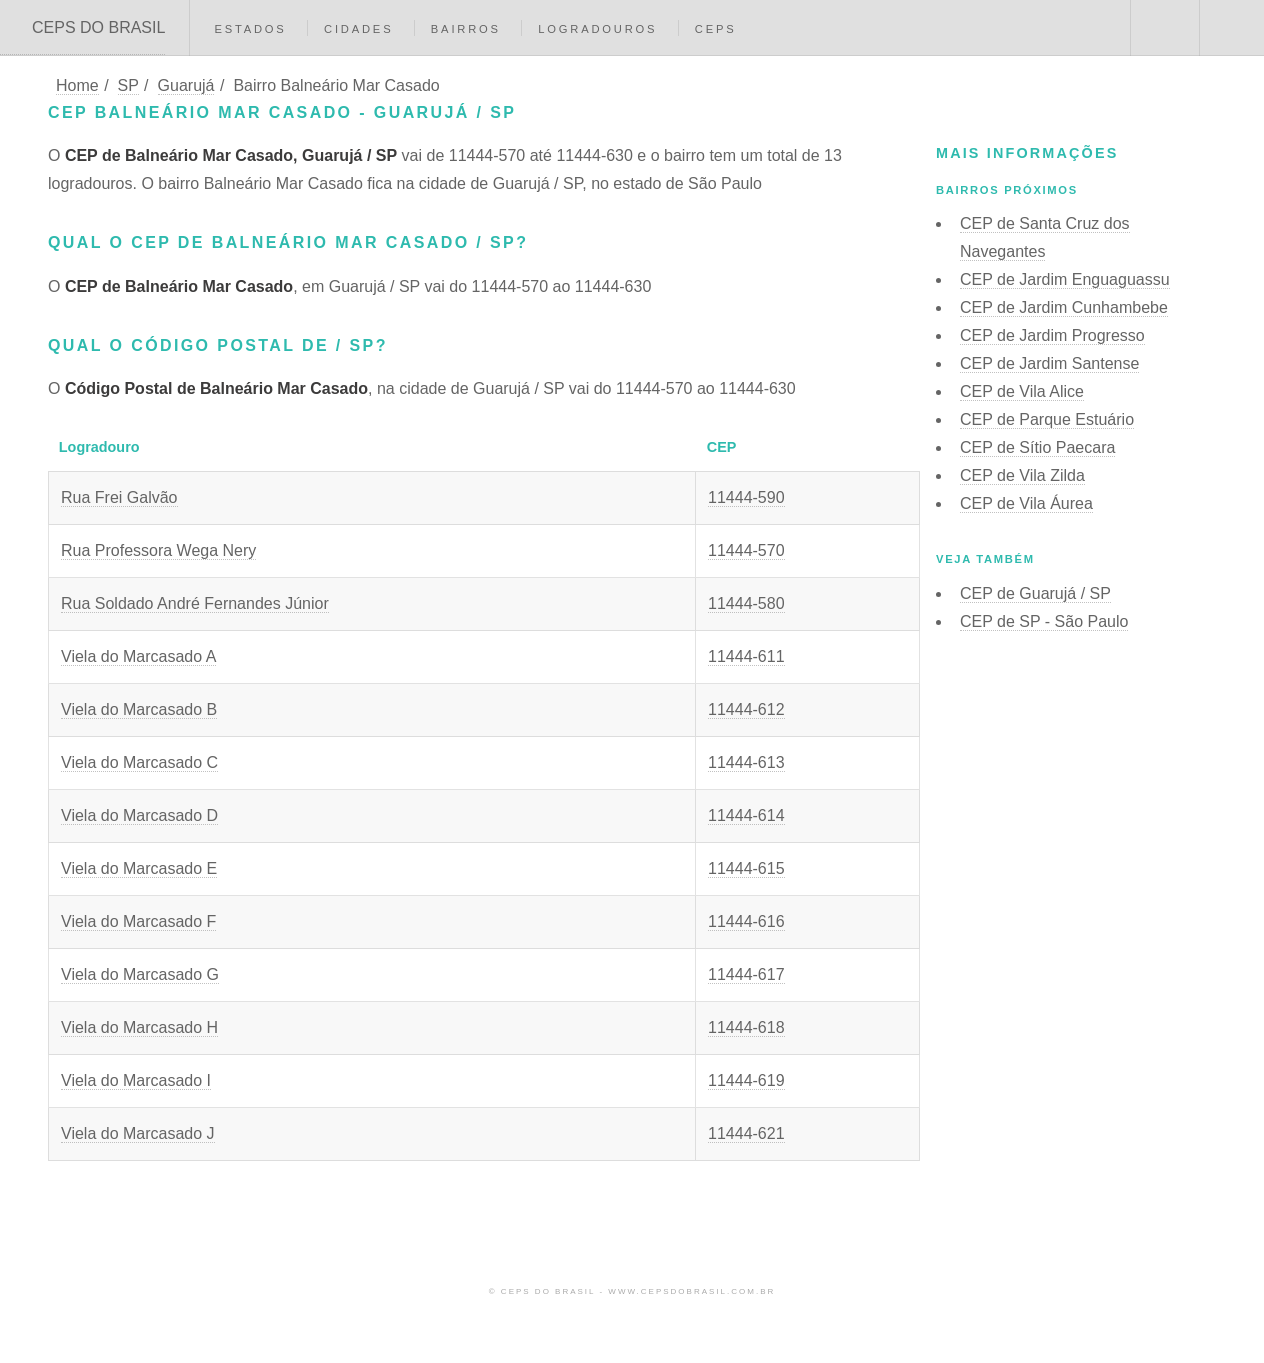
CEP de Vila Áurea (1026, 503)
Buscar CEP (1163, 28)
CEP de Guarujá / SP (1035, 593)
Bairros (466, 29)
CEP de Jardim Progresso (1052, 335)
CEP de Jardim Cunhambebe (1064, 307)
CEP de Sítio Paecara (1037, 447)
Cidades (358, 29)
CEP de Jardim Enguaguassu (1065, 279)
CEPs (716, 29)
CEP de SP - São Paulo (1044, 621)
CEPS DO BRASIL (98, 27)
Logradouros (597, 29)
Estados (250, 29)
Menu (1232, 28)
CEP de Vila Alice (1022, 391)
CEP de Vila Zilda (1022, 475)
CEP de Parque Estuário (1047, 419)
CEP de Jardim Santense (1049, 363)
